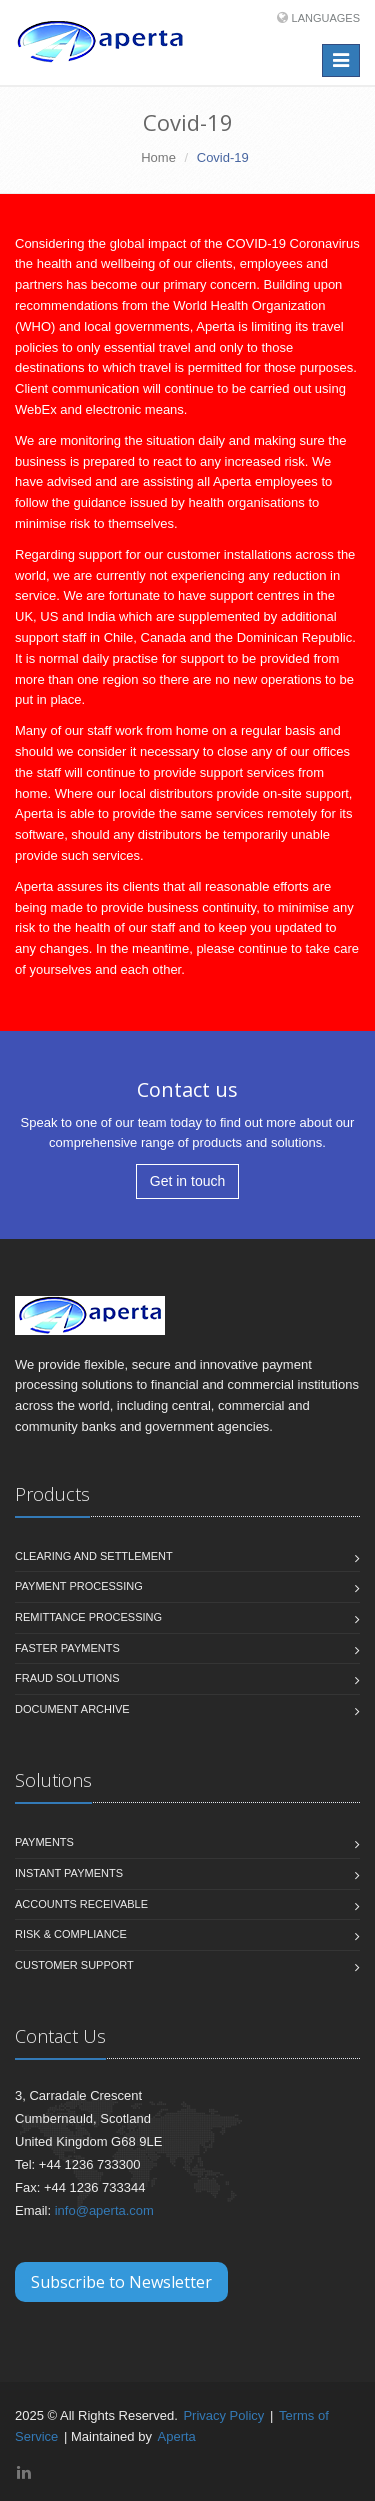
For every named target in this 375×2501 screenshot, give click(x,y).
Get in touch (188, 1181)
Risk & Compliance (71, 1934)
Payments (44, 1842)
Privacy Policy (223, 2415)
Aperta (177, 2436)
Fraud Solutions (67, 1678)
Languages (326, 18)
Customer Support (74, 1965)
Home (158, 157)
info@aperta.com (104, 2210)
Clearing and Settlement (94, 1556)
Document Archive (72, 1709)
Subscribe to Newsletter (121, 2282)
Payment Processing (79, 1586)
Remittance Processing (88, 1617)
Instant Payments (69, 1873)
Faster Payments (67, 1648)
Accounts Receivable (81, 1904)
